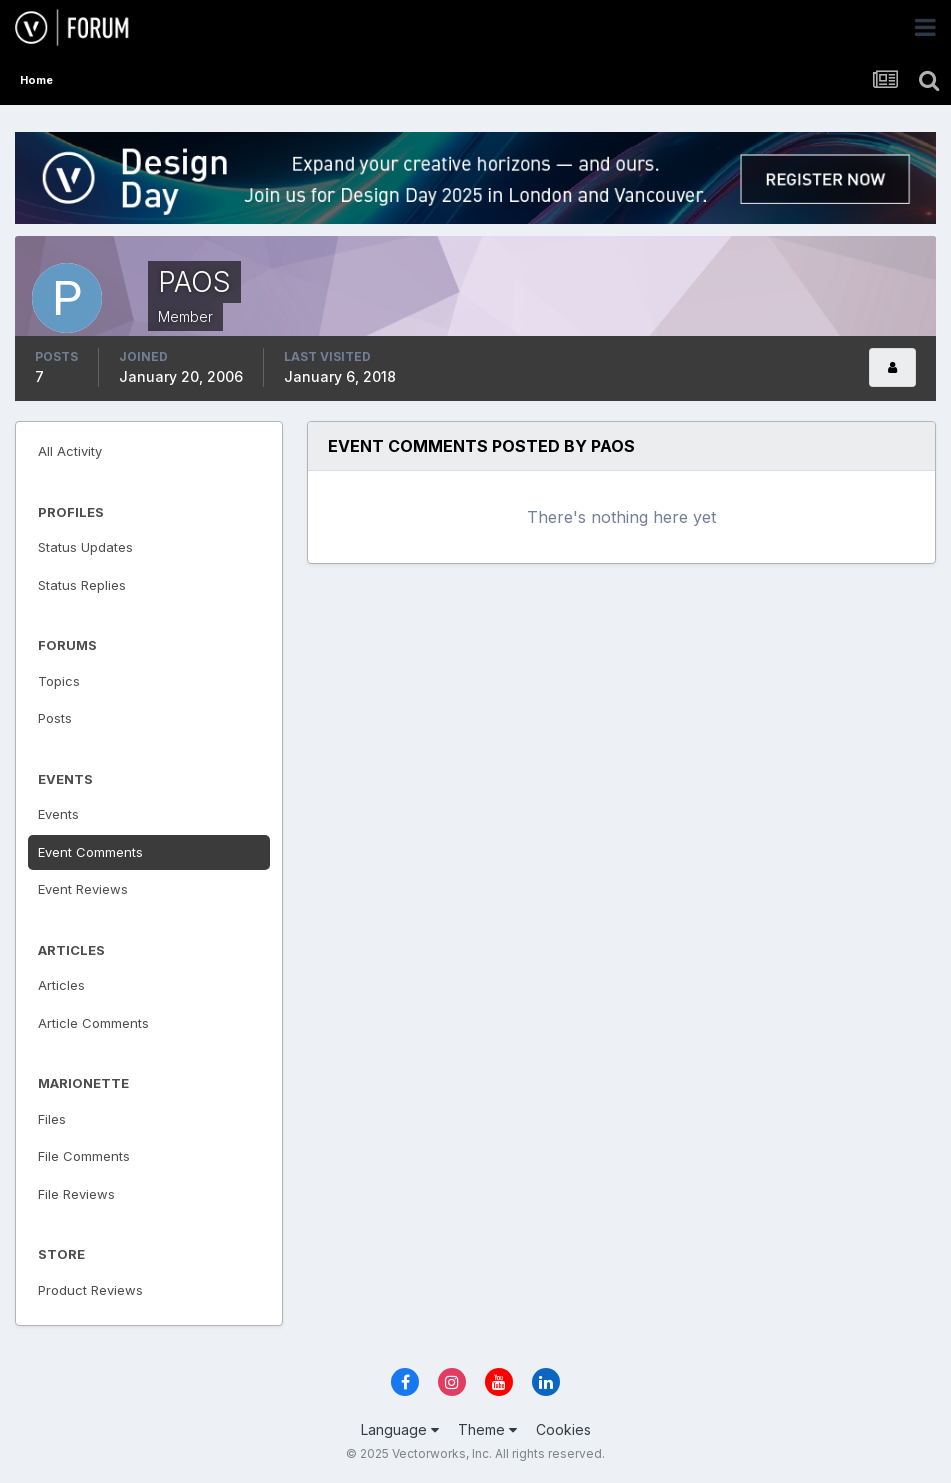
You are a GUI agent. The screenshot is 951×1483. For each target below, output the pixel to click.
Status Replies (82, 585)
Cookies (563, 1429)
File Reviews (76, 1194)
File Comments (84, 1156)
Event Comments (90, 852)
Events (58, 814)
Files (52, 1119)
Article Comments (93, 1023)
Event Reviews (83, 889)
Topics (59, 681)
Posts (55, 718)
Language (400, 1429)
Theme (487, 1429)
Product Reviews (90, 1290)
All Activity (70, 451)
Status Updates (85, 547)
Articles (61, 985)
